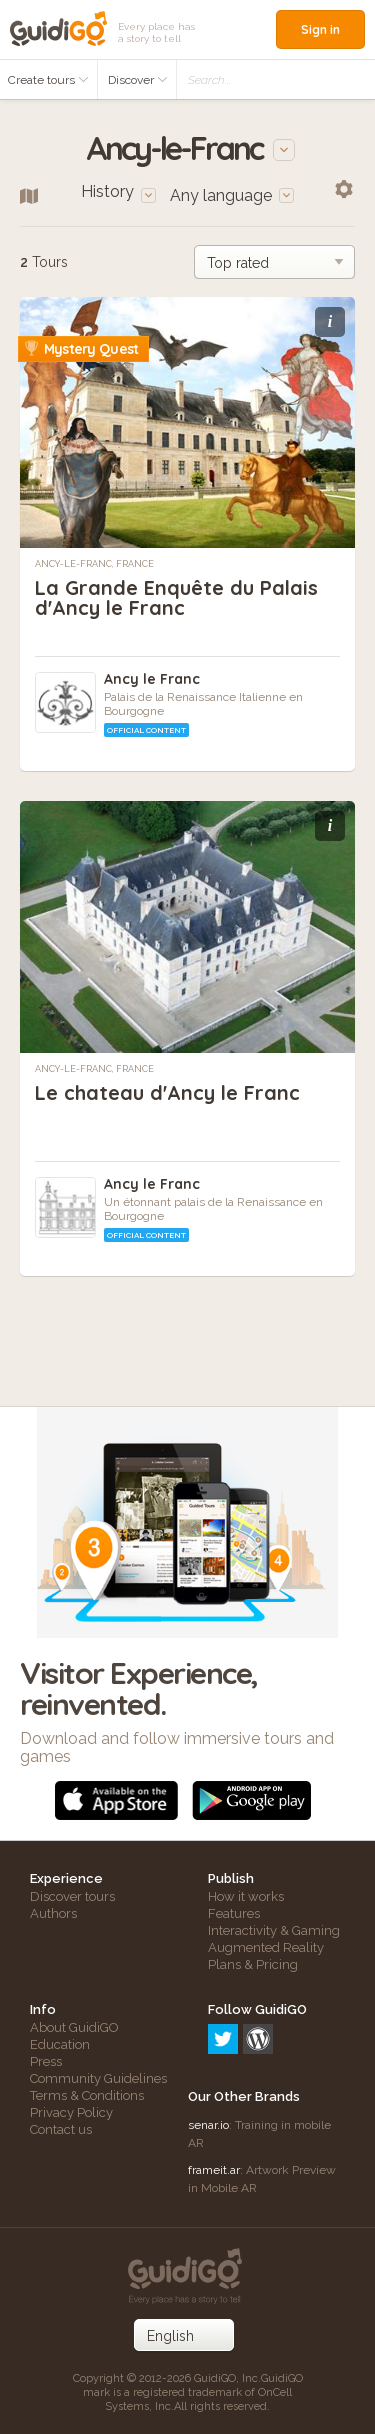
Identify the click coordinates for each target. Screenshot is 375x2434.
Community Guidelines (98, 2078)
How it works (246, 1896)
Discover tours (72, 1896)
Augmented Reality (266, 1947)
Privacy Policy (71, 2112)
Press (46, 2061)
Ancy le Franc (152, 679)
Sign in (320, 29)
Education (60, 2044)
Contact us (61, 2129)
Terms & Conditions (87, 2095)
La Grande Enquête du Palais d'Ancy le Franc (176, 597)
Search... (209, 80)
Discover (138, 80)
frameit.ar (214, 2170)
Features (234, 1913)
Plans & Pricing (253, 1964)
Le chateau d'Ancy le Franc (167, 1092)
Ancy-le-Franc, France (94, 564)
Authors (53, 1913)
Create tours (48, 80)
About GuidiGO (74, 2027)
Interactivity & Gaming (274, 1930)
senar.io (208, 2125)
